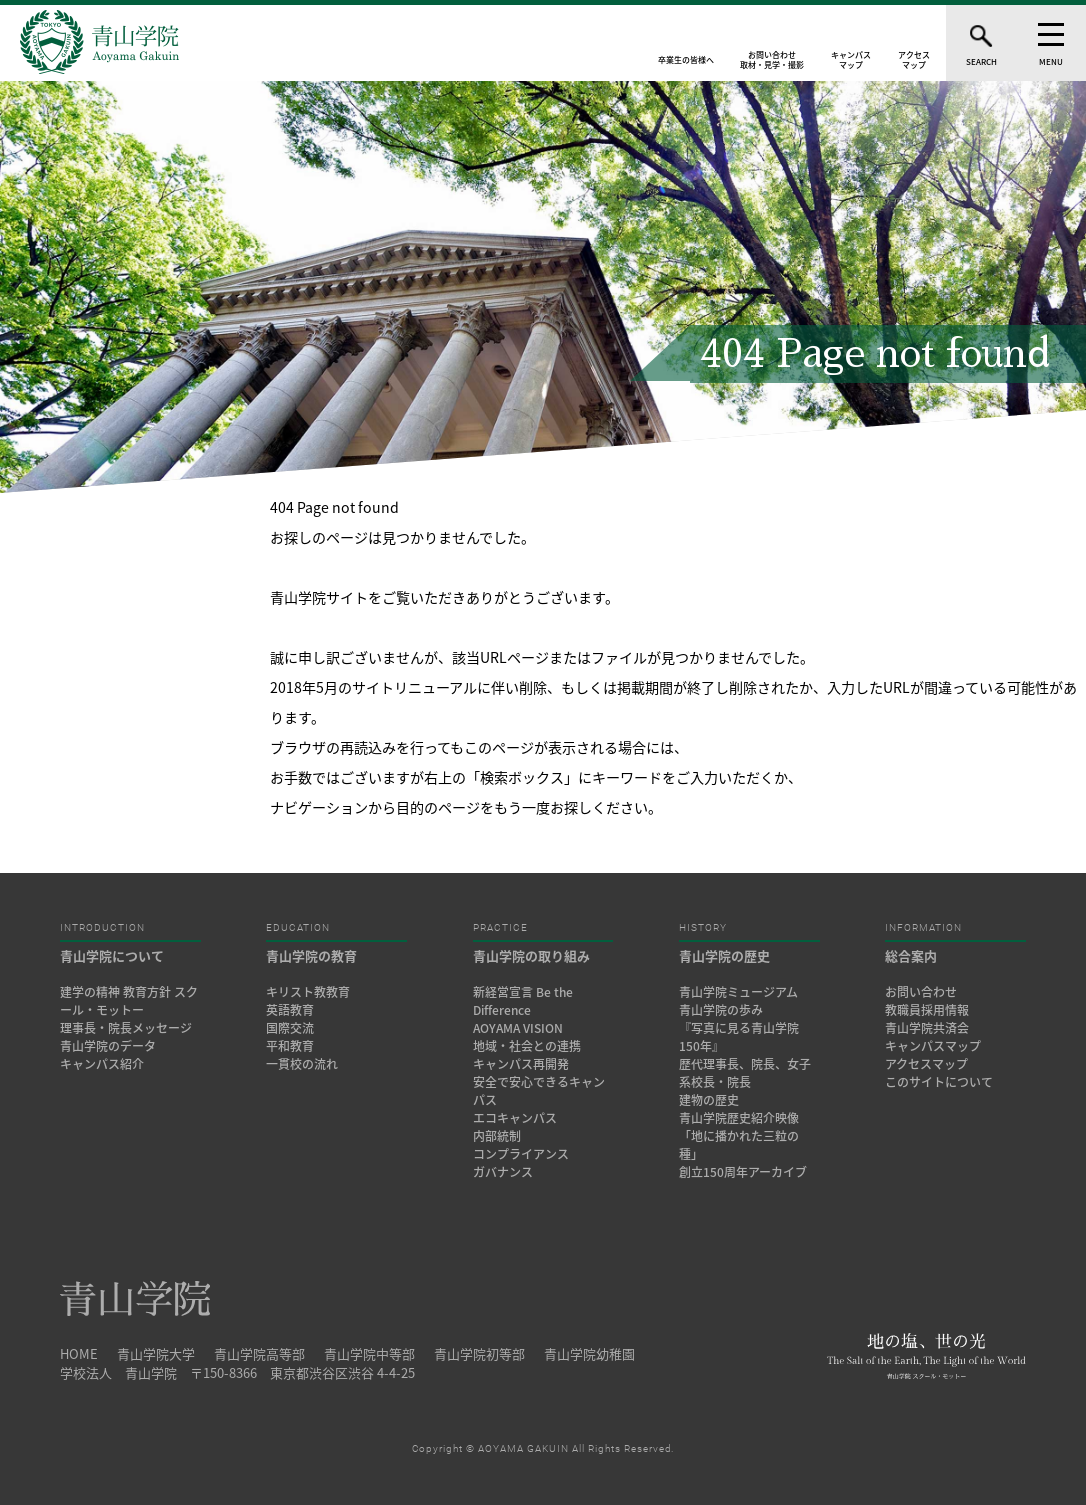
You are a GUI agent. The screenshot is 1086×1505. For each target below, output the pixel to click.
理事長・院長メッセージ (132, 1028)
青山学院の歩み (721, 1010)
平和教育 (290, 1046)
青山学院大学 (156, 1353)
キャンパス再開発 (521, 1064)
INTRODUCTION (102, 928)
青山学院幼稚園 (589, 1353)
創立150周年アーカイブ (743, 1172)
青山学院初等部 (479, 1353)
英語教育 (290, 1010)
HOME (79, 1353)
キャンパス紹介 (102, 1064)
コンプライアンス (521, 1154)
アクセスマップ (926, 1064)
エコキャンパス (515, 1118)
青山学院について (112, 955)
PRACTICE (500, 928)
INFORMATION (923, 928)
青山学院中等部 (369, 1353)
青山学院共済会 (927, 1028)
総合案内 (911, 955)
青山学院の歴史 (724, 955)
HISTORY (703, 928)
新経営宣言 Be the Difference (523, 1001)
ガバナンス (503, 1172)
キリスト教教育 (308, 992)
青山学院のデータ (108, 1046)
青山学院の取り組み (531, 955)
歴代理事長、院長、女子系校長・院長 (745, 1073)
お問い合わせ (921, 992)
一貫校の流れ (302, 1064)
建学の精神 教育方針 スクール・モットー (129, 1001)
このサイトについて (939, 1082)
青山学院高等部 (259, 1353)
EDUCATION (298, 928)
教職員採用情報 (927, 1010)
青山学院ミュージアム (738, 992)
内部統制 (497, 1136)
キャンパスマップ (933, 1046)
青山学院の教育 (311, 955)
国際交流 (290, 1028)
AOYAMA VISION (518, 1028)
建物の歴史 (709, 1100)
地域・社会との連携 (527, 1046)
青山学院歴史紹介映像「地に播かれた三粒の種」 (739, 1136)
